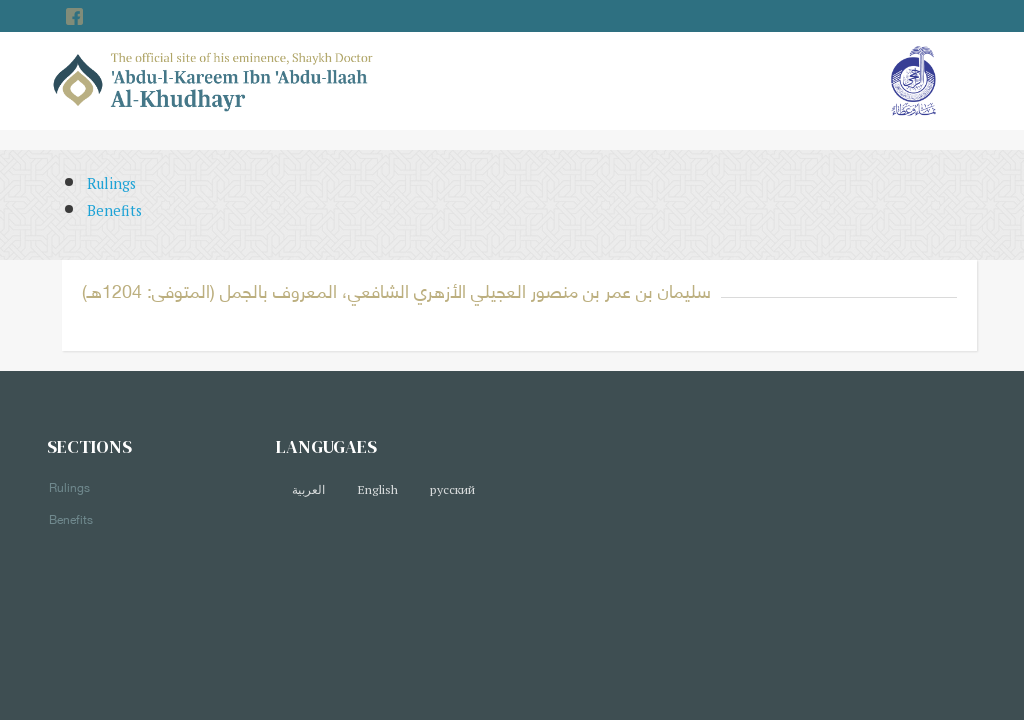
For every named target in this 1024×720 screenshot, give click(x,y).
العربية (308, 489)
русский (452, 489)
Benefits (114, 210)
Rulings (111, 183)
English (377, 489)
